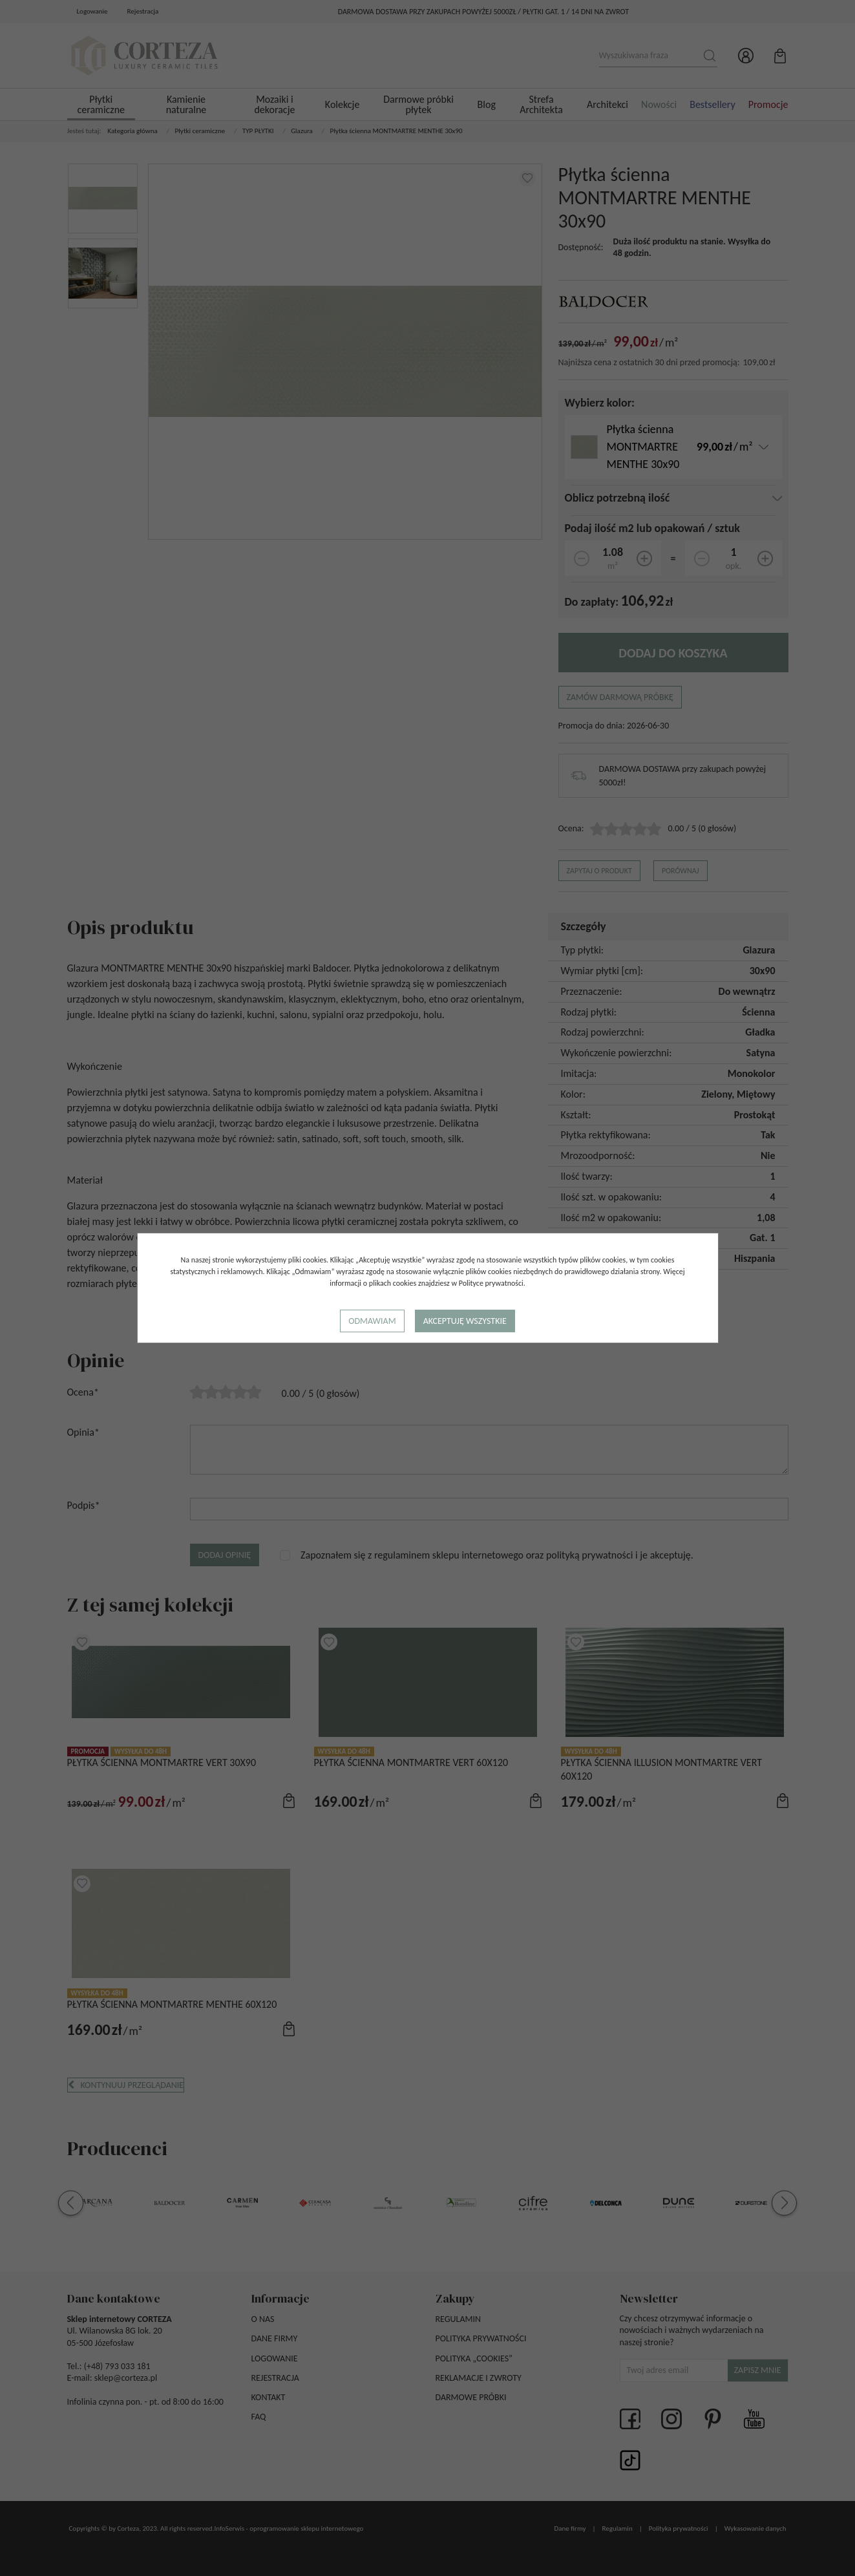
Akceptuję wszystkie (465, 1320)
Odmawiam (372, 1320)
